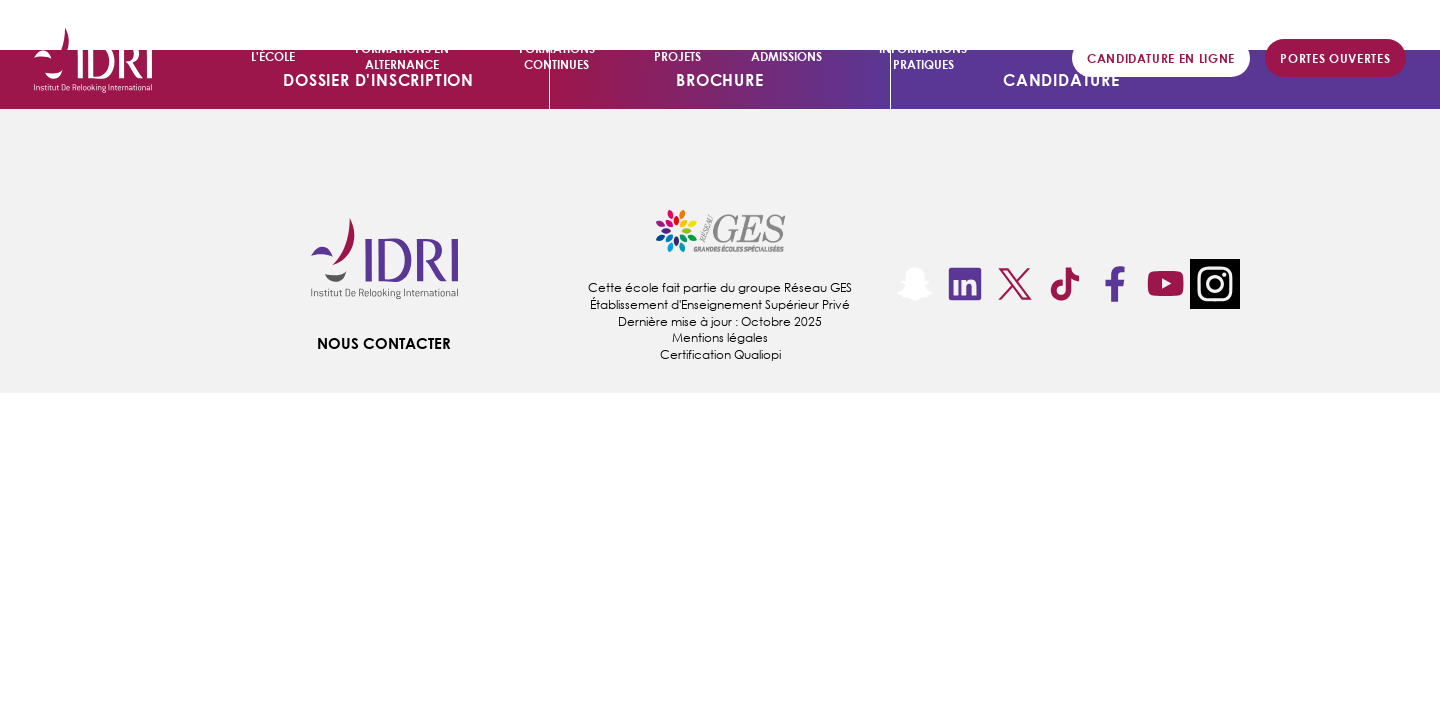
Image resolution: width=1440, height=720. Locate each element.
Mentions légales (720, 337)
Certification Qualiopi (720, 354)
